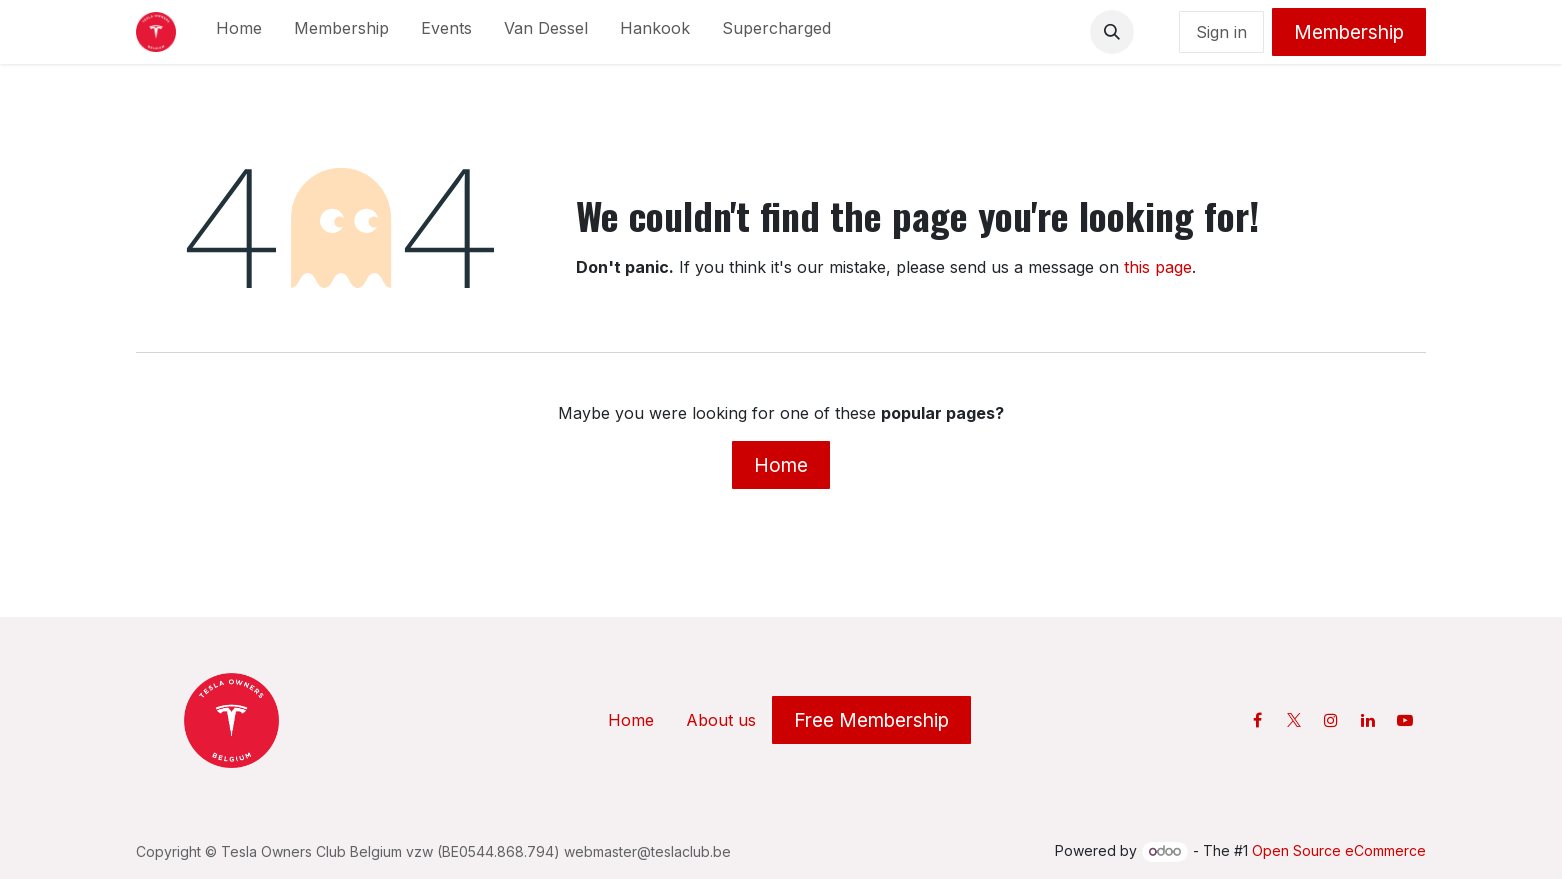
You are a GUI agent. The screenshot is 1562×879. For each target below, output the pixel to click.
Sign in (1221, 32)
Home (781, 465)
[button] (1112, 32)
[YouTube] (1405, 720)
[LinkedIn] (1368, 720)
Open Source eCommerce (1339, 850)
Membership (1349, 32)
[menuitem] (239, 32)
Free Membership (871, 720)
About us (721, 720)
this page (1158, 267)
